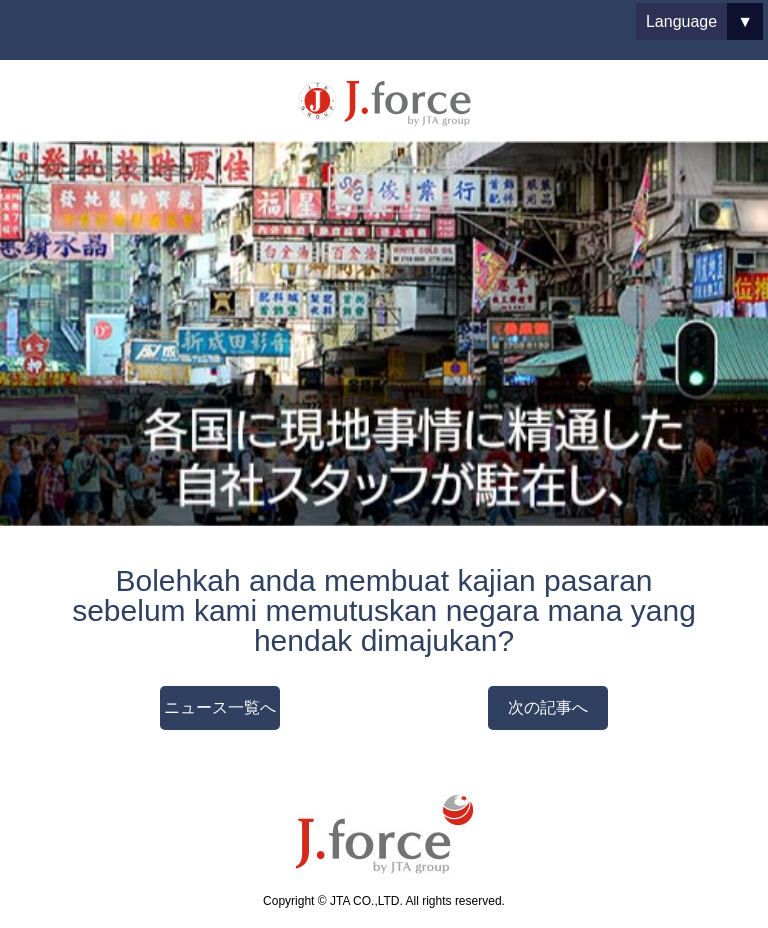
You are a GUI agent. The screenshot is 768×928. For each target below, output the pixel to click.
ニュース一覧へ (220, 707)
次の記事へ (548, 707)
